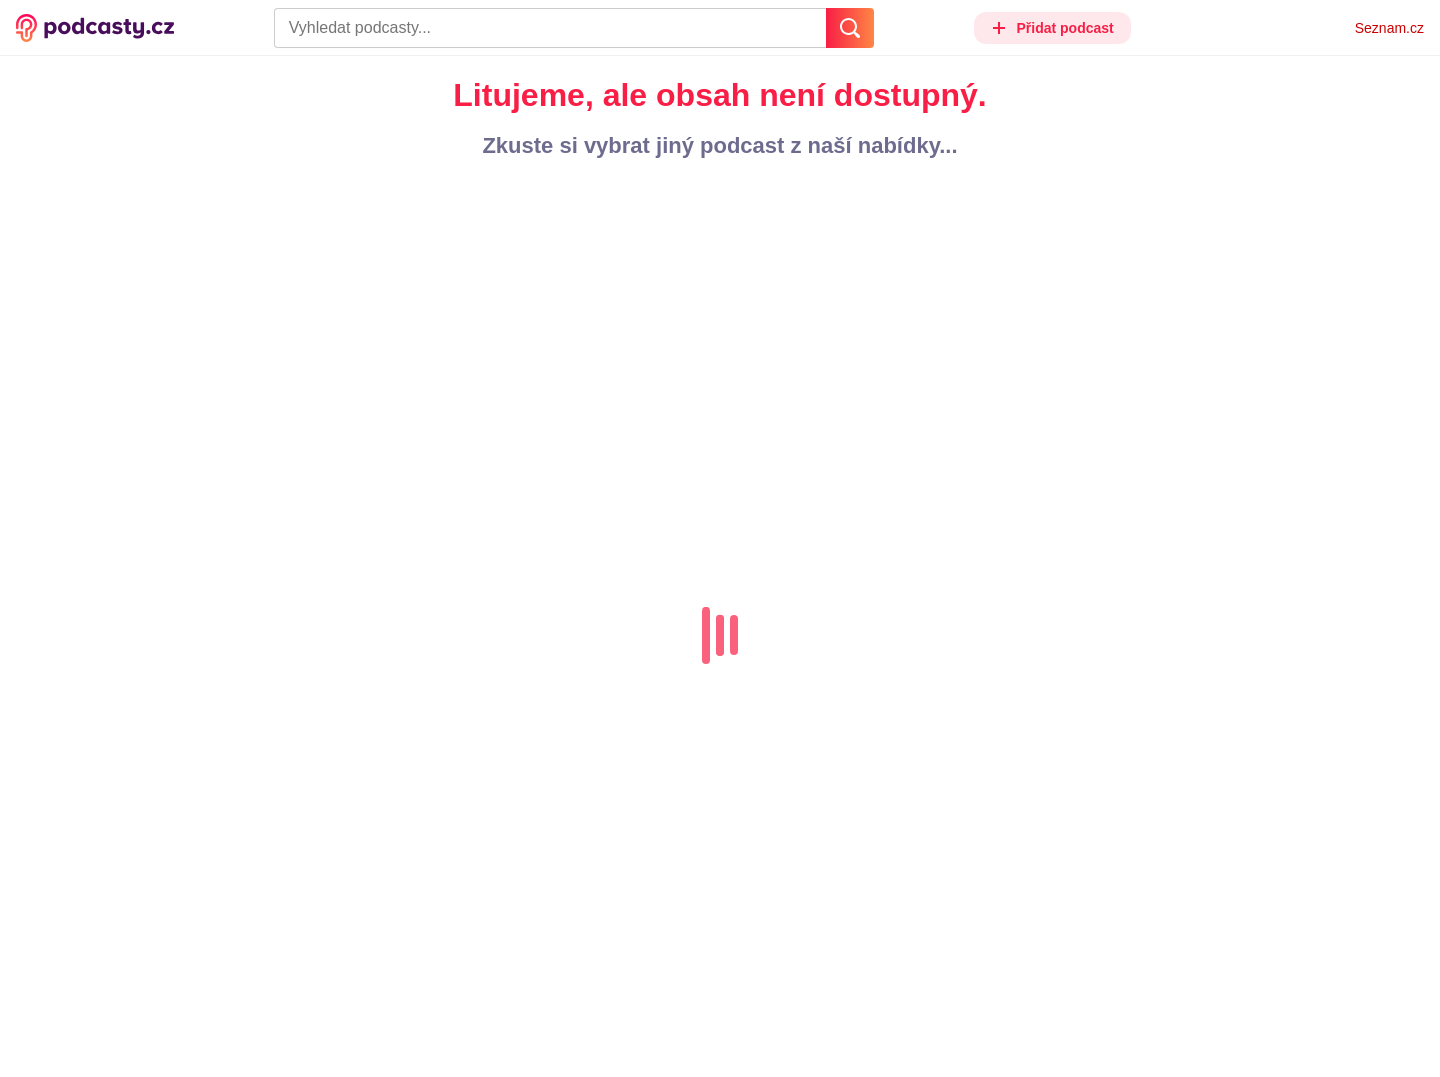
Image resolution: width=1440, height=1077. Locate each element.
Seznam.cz (1389, 28)
